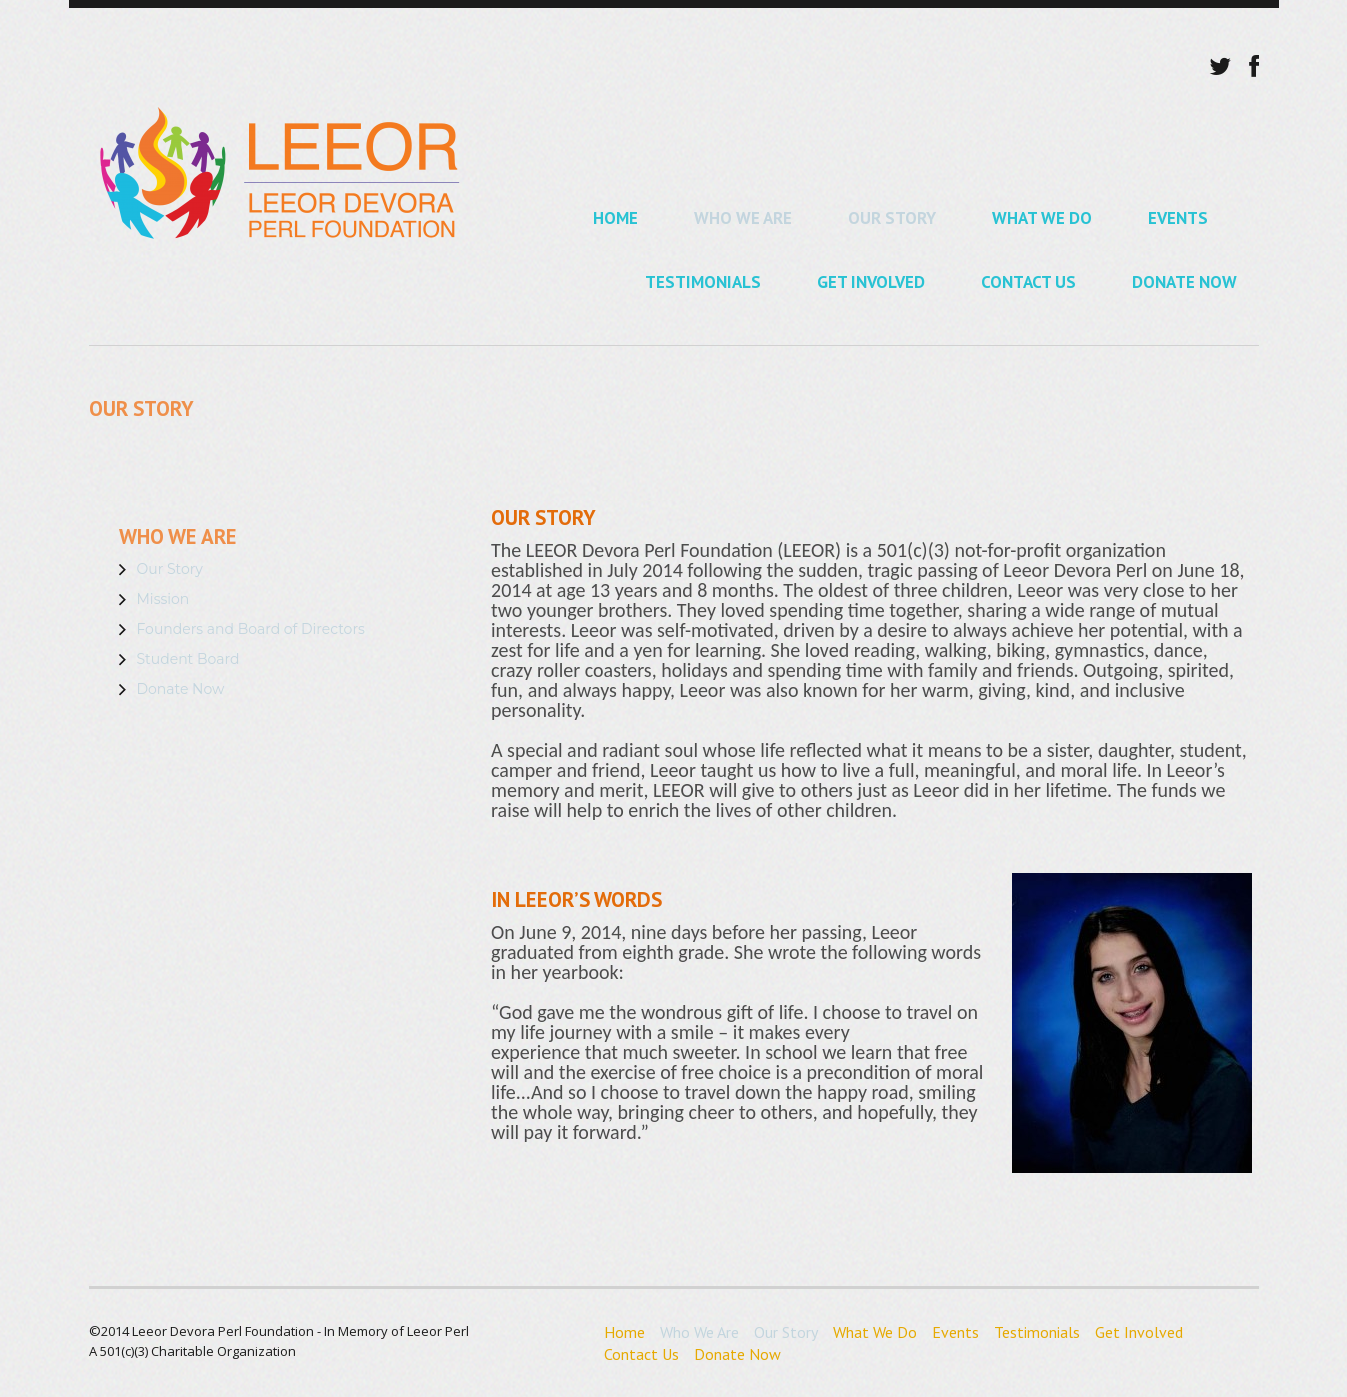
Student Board (188, 659)
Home (615, 218)
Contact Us (1028, 282)
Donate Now (1184, 282)
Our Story (892, 218)
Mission (163, 599)
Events (1178, 218)
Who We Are (743, 218)
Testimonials (703, 282)
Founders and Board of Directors (251, 629)
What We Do (1042, 218)
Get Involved (871, 282)
